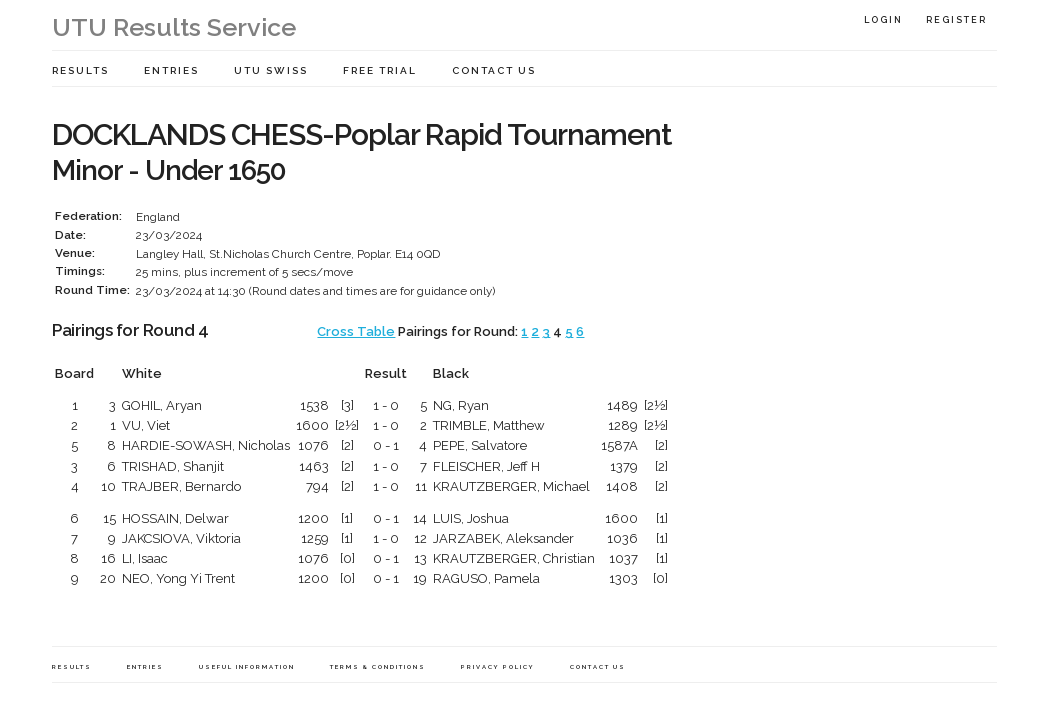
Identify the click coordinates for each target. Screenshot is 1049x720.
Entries (171, 70)
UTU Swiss (271, 70)
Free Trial (380, 70)
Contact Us (494, 70)
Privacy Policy (498, 666)
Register (956, 20)
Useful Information (247, 666)
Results (80, 70)
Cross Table (356, 331)
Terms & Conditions (378, 666)
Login (883, 20)
